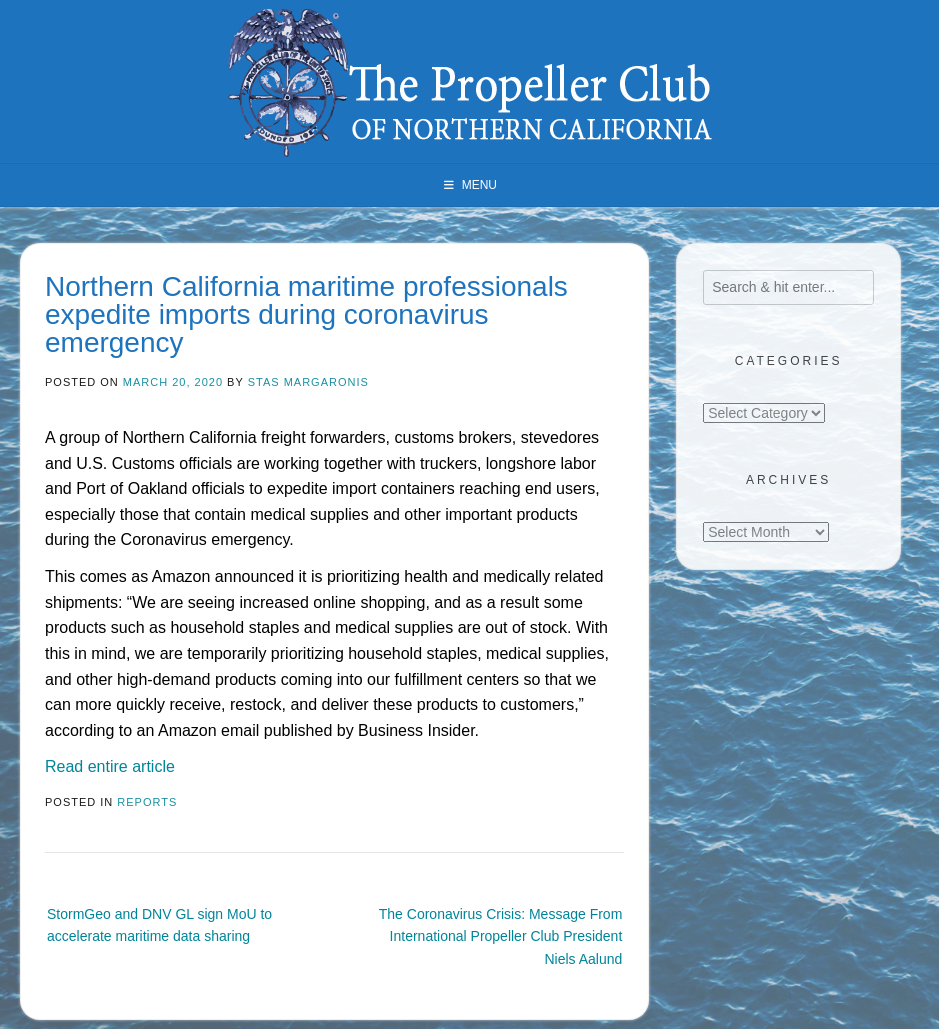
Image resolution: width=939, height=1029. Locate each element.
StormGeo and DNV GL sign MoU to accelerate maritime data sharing (159, 925)
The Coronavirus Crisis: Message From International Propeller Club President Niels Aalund (501, 936)
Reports (147, 802)
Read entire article (110, 766)
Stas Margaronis (308, 382)
